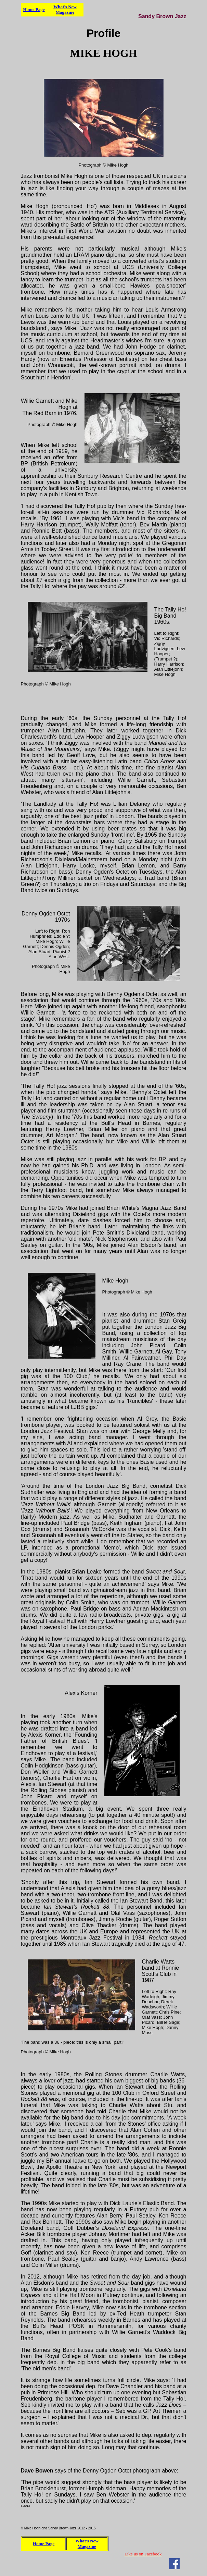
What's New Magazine (65, 9)
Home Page (33, 9)
